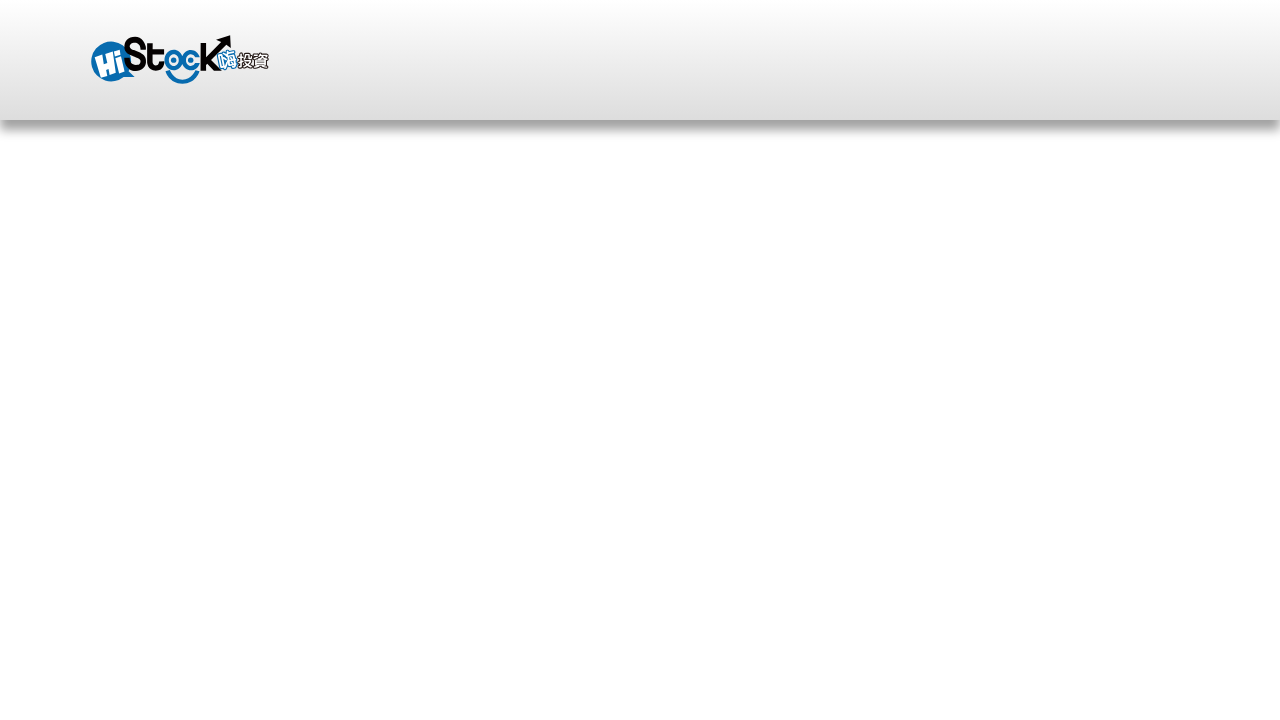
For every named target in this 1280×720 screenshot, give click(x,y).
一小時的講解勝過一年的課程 (772, 247)
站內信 (961, 45)
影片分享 (357, 299)
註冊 (797, 45)
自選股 (875, 45)
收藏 (237, 585)
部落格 (271, 299)
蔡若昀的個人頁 (161, 299)
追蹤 (287, 585)
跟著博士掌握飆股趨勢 (170, 247)
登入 (715, 44)
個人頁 (1109, 507)
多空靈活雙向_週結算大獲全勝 (1074, 247)
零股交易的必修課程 (499, 247)
